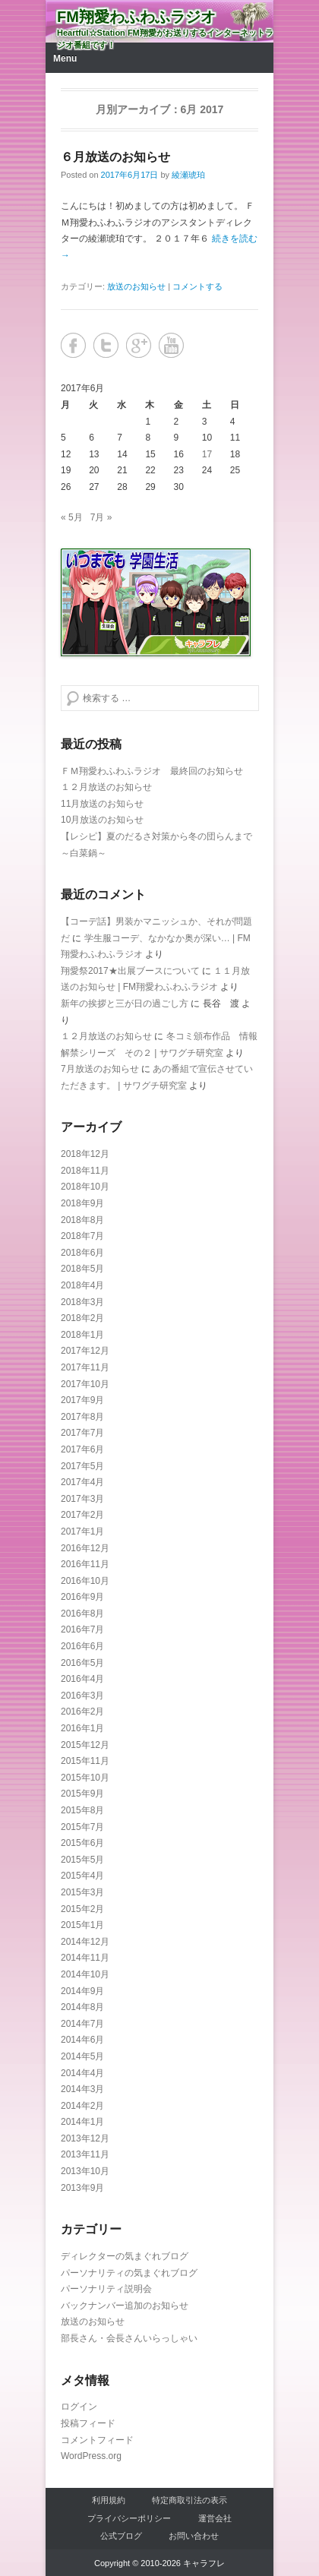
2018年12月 (85, 1154)
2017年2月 (82, 1514)
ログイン (79, 2406)
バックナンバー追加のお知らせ (124, 2305)
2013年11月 (85, 2154)
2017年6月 (82, 1449)
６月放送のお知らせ (115, 156)
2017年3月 (82, 1498)
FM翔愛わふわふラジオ (136, 16)
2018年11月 (85, 1170)
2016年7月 (82, 1629)
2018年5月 (82, 1268)
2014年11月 (85, 1957)
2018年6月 (82, 1252)
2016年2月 (82, 1711)
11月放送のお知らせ (102, 803)
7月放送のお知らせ (100, 1069)
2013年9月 (82, 2187)
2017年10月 (85, 1384)
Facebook (73, 345)
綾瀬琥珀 (188, 174)
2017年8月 (82, 1416)
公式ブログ (121, 2535)
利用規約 (108, 2500)
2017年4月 (82, 1482)
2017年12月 (85, 1350)
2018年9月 (82, 1203)
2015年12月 (85, 1745)
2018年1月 (82, 1334)
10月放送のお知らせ (102, 819)
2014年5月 (82, 2056)
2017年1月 (82, 1531)
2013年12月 (85, 2138)
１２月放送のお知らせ (106, 787)
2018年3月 (82, 1302)
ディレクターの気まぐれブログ (124, 2256)
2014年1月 (82, 2121)
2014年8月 (82, 2007)
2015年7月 (82, 1827)
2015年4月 (82, 1875)
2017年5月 (82, 1466)
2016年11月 (85, 1564)
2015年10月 (85, 1777)
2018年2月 (82, 1318)
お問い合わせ (194, 2535)
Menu (65, 58)
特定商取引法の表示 (189, 2500)
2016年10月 (85, 1581)
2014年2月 (82, 2105)
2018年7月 (82, 1236)
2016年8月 (82, 1613)
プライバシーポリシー (129, 2518)
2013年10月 (85, 2171)
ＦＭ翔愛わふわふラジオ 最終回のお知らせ (152, 771)
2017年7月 (82, 1432)
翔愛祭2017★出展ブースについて (130, 971)
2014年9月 (82, 1991)
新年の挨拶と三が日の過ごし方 (124, 1003)
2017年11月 (85, 1367)
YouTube (171, 345)
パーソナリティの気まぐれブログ (129, 2273)
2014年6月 (82, 2039)
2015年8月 (82, 1810)
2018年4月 (82, 1285)
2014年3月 (82, 2089)
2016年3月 (82, 1695)
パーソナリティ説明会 (106, 2289)
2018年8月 (82, 1220)
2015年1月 (82, 1925)
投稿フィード (88, 2423)
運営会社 (215, 2518)
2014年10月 (85, 1974)
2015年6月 (82, 1843)
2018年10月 (85, 1186)
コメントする (197, 286)
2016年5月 (82, 1663)
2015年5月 (82, 1859)
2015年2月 (82, 1909)
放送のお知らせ (136, 286)
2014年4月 (82, 2073)
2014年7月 (82, 2023)
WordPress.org (91, 2456)
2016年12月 (85, 1548)
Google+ (138, 345)
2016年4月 (82, 1679)
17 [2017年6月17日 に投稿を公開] (207, 454)
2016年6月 (82, 1646)
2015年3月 (82, 1892)
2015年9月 (82, 1793)
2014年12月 (85, 1941)
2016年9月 (82, 1596)
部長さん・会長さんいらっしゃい (129, 2338)
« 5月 (72, 517)
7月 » (101, 517)
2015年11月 (85, 1761)
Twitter (105, 345)
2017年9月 (82, 1400)
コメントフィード (97, 2440)
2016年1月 (82, 1728)
